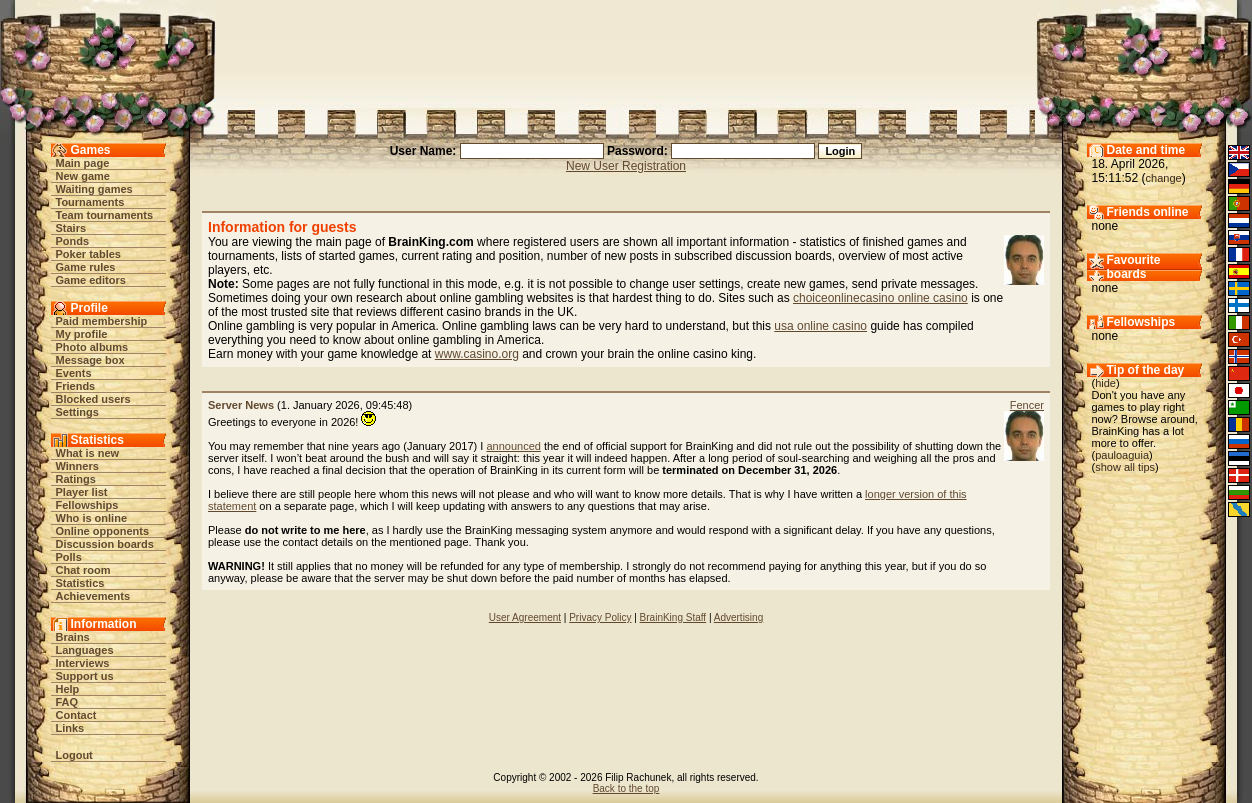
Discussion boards (105, 544)
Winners (77, 466)
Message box (90, 360)
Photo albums (92, 347)
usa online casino (820, 326)
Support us (85, 676)
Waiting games (94, 189)
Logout (74, 755)
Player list (82, 492)
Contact (76, 715)
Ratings (76, 479)
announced (513, 446)
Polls (69, 557)
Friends (76, 386)
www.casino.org (477, 354)
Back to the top (626, 788)
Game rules (86, 267)
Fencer (1027, 405)
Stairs (71, 228)
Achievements (93, 596)
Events (74, 373)
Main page (83, 163)
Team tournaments (105, 215)
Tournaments (90, 202)
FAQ (67, 702)
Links (70, 728)
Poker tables (88, 254)
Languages (85, 650)
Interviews (83, 663)
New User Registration (626, 166)
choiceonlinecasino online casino (880, 298)
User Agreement (525, 617)
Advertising (738, 617)
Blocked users (93, 399)
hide (1105, 383)
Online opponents (103, 531)
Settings (77, 412)
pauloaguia (1122, 455)
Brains (73, 637)
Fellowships (87, 505)
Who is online (92, 518)
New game (83, 176)
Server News (241, 405)
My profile (82, 334)
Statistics (80, 583)
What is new (88, 453)
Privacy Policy (600, 617)
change (1164, 178)
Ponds (73, 241)
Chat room (83, 570)
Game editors (91, 280)
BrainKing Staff (673, 617)
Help (68, 689)
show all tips (1125, 467)
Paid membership (102, 321)
